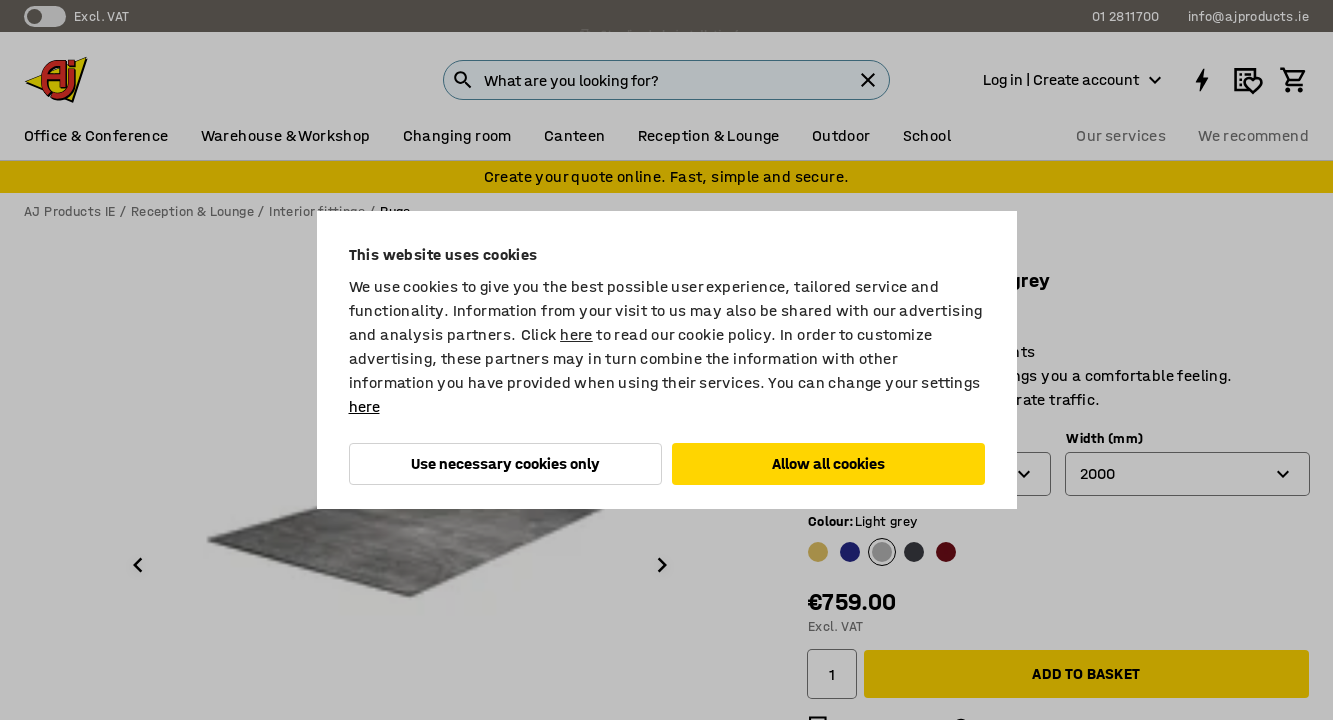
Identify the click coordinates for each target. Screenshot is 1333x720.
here (576, 334)
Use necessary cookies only (505, 463)
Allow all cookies (828, 463)
